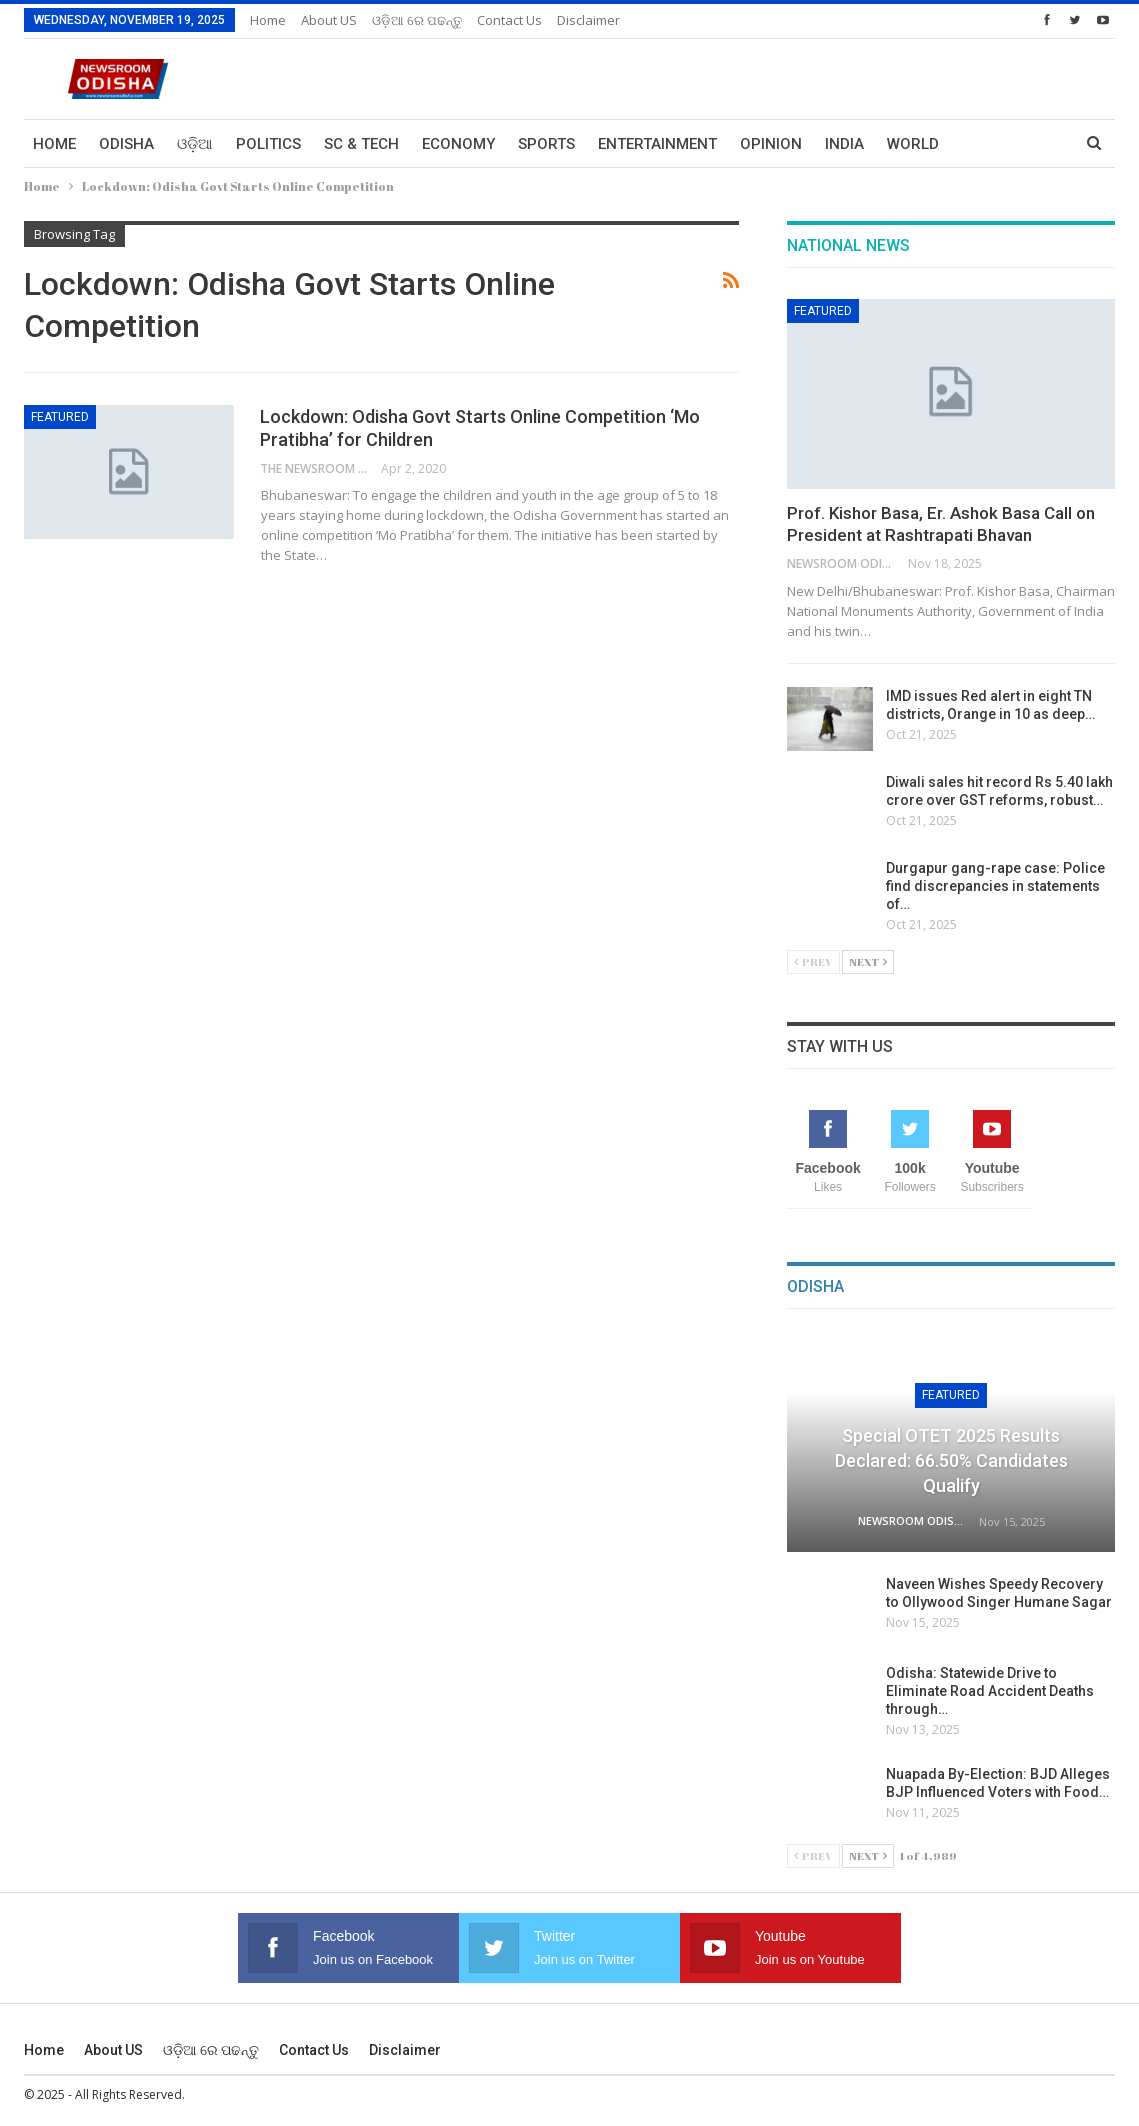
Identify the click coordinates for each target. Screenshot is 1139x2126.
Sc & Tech (361, 144)
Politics (268, 144)
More (983, 144)
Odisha (126, 144)
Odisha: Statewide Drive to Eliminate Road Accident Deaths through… (990, 1691)
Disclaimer (588, 20)
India (844, 144)
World (913, 144)
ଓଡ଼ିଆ (195, 144)
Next (868, 961)
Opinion (771, 144)
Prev (813, 961)
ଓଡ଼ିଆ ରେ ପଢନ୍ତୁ (417, 20)
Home (268, 20)
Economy (458, 144)
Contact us (509, 20)
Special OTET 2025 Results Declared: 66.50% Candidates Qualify (951, 1460)
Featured (60, 417)
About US (329, 20)
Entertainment (657, 144)
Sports (546, 144)
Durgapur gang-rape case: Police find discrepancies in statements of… (995, 886)
